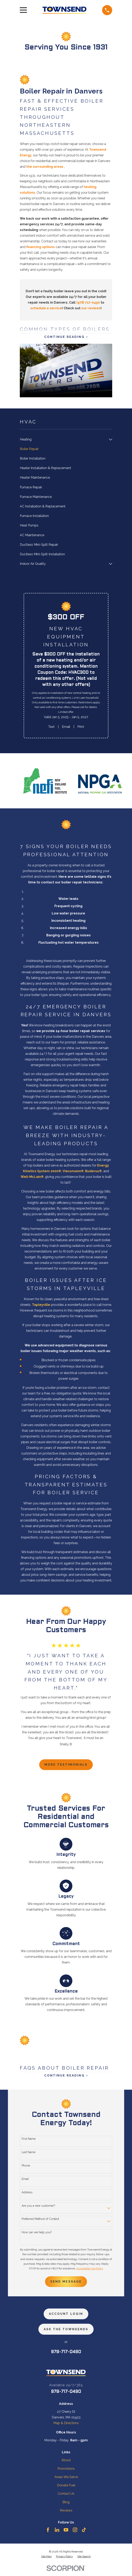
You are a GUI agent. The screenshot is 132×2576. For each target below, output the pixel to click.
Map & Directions (66, 2427)
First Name (29, 2141)
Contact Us (66, 2498)
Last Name (28, 2155)
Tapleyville (41, 1306)
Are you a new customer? (38, 2208)
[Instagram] (75, 2534)
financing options (40, 247)
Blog (66, 2506)
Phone (26, 2168)
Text (51, 728)
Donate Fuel (66, 2490)
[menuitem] (63, 440)
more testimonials (66, 1766)
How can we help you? (37, 2235)
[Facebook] (48, 2534)
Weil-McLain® (32, 1178)
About (66, 2464)
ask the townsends (66, 2333)
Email (66, 728)
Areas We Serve (66, 2481)
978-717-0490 (66, 2356)
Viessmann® (73, 1172)
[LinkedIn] (57, 2534)
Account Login (66, 2317)
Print (80, 728)
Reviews (66, 2515)
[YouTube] (66, 2534)
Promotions (66, 2473)
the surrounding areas (44, 167)
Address (27, 2195)
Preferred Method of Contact (40, 2221)
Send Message (66, 2285)
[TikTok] (84, 2534)
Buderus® (93, 1172)
